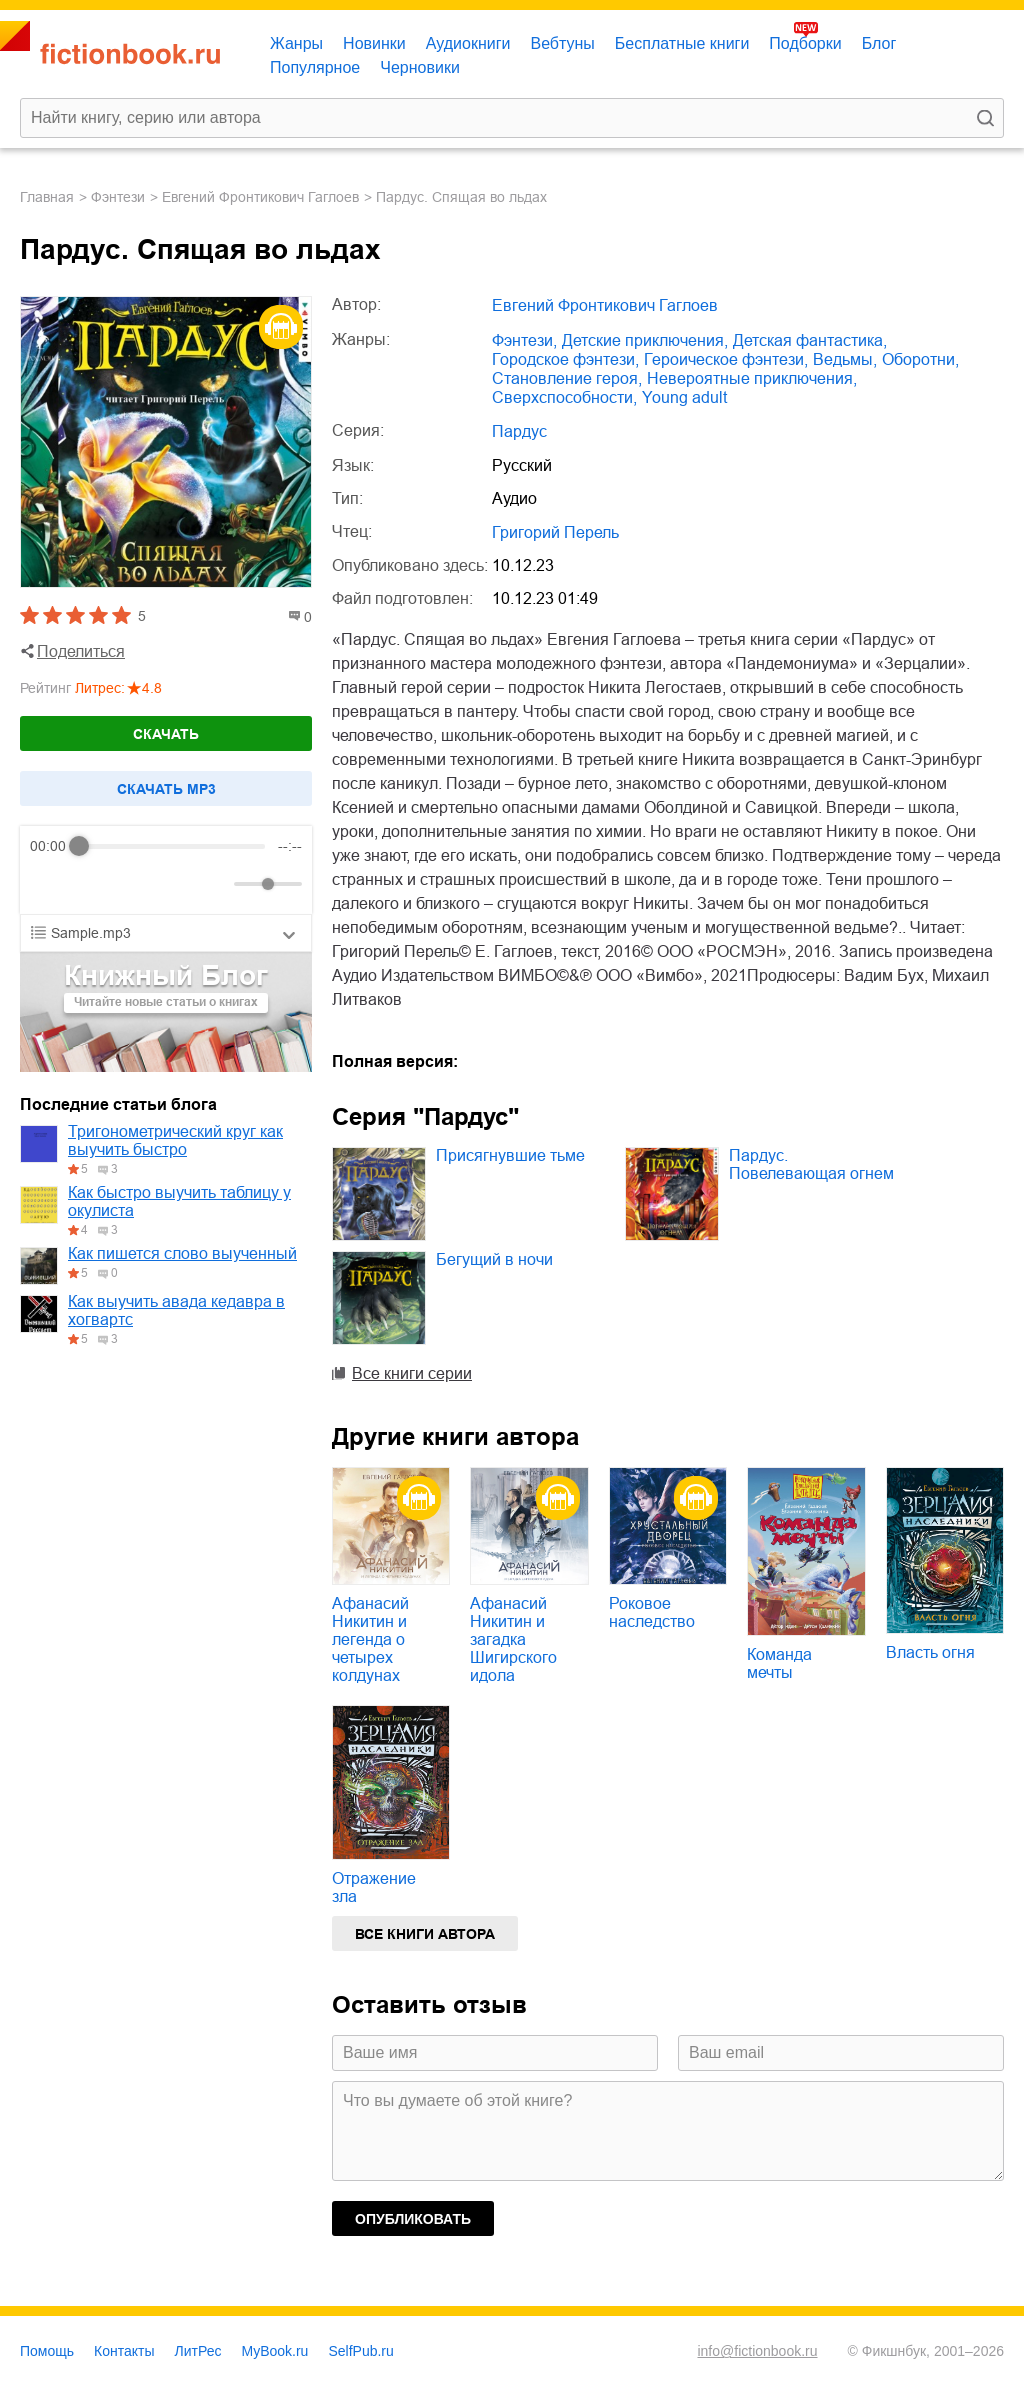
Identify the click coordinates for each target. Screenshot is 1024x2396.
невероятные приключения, (752, 378)
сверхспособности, (564, 397)
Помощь (47, 2351)
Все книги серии (412, 1373)
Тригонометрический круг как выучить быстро (175, 1140)
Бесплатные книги (682, 43)
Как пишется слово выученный (182, 1253)
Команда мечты (779, 1663)
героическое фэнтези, (726, 359)
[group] (166, 870)
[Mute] (215, 884)
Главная (47, 197)
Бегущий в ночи (494, 1259)
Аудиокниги (468, 43)
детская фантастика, (810, 340)
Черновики (420, 67)
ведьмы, (845, 359)
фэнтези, (524, 340)
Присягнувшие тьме (510, 1155)
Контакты (124, 2351)
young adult (684, 397)
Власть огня (930, 1652)
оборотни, (920, 359)
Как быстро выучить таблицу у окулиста (179, 1201)
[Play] (94, 884)
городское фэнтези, (565, 359)
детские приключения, (645, 340)
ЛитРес (198, 2351)
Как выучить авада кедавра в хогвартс (176, 1310)
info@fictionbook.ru (757, 2351)
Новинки (374, 43)
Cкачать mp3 (166, 789)
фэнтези (118, 197)
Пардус (519, 431)
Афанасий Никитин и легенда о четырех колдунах (370, 1639)
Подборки (805, 43)
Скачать (166, 734)
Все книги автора (425, 1934)
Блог (879, 43)
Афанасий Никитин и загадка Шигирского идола (513, 1639)
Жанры (296, 43)
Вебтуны (562, 43)
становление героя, (567, 378)
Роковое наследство (652, 1612)
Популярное (315, 67)
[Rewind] (50, 884)
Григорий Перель (555, 532)
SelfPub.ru (360, 2351)
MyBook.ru (275, 2351)
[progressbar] (172, 846)
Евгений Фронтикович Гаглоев (260, 197)
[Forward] (137, 884)
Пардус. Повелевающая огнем (811, 1164)
